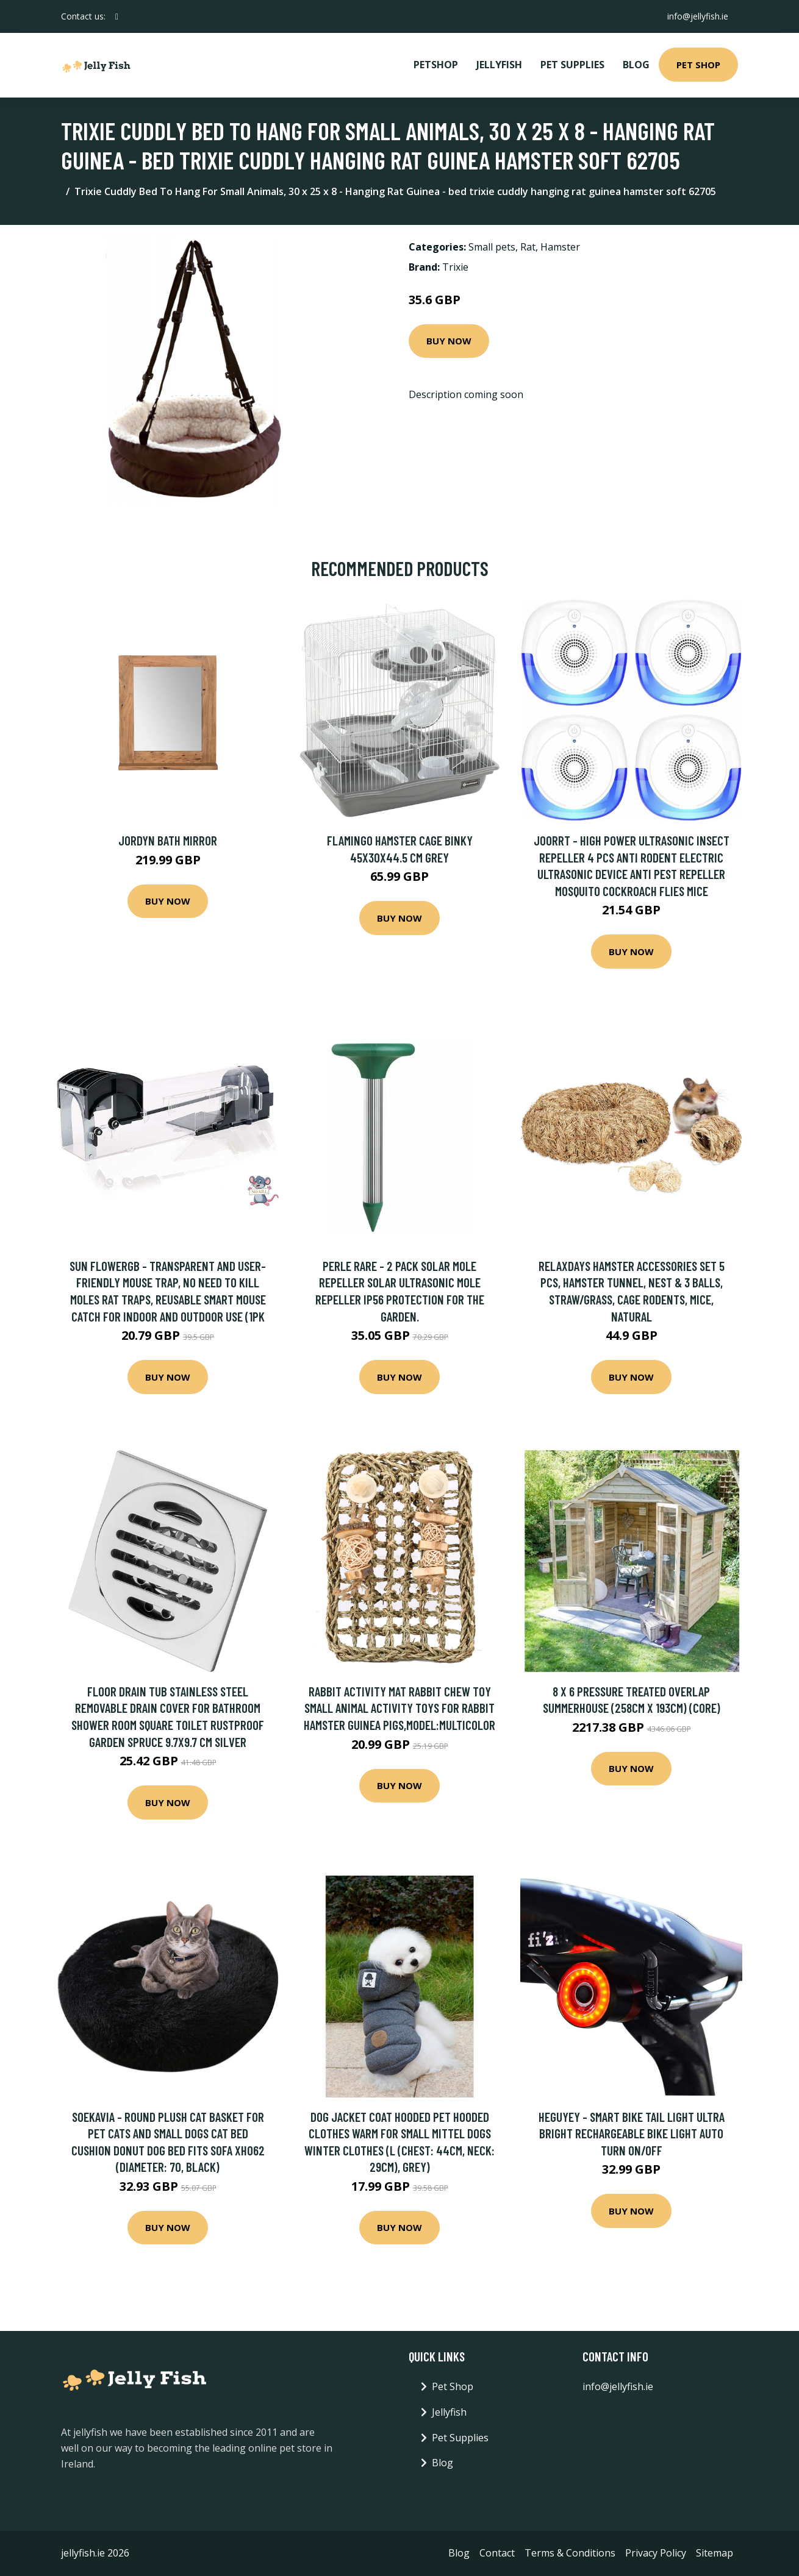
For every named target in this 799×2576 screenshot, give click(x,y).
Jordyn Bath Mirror (167, 840)
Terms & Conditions (570, 2553)
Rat (528, 247)
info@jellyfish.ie (697, 16)
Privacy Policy (655, 2553)
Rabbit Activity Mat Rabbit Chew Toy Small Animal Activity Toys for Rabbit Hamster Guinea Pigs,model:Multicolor (399, 1708)
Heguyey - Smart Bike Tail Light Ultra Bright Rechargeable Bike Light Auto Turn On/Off (632, 2133)
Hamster (560, 247)
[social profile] (116, 16)
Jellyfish (499, 64)
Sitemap (714, 2553)
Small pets (491, 247)
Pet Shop (698, 65)
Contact (497, 2553)
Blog (636, 64)
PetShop (436, 64)
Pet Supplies (572, 64)
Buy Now (448, 341)
